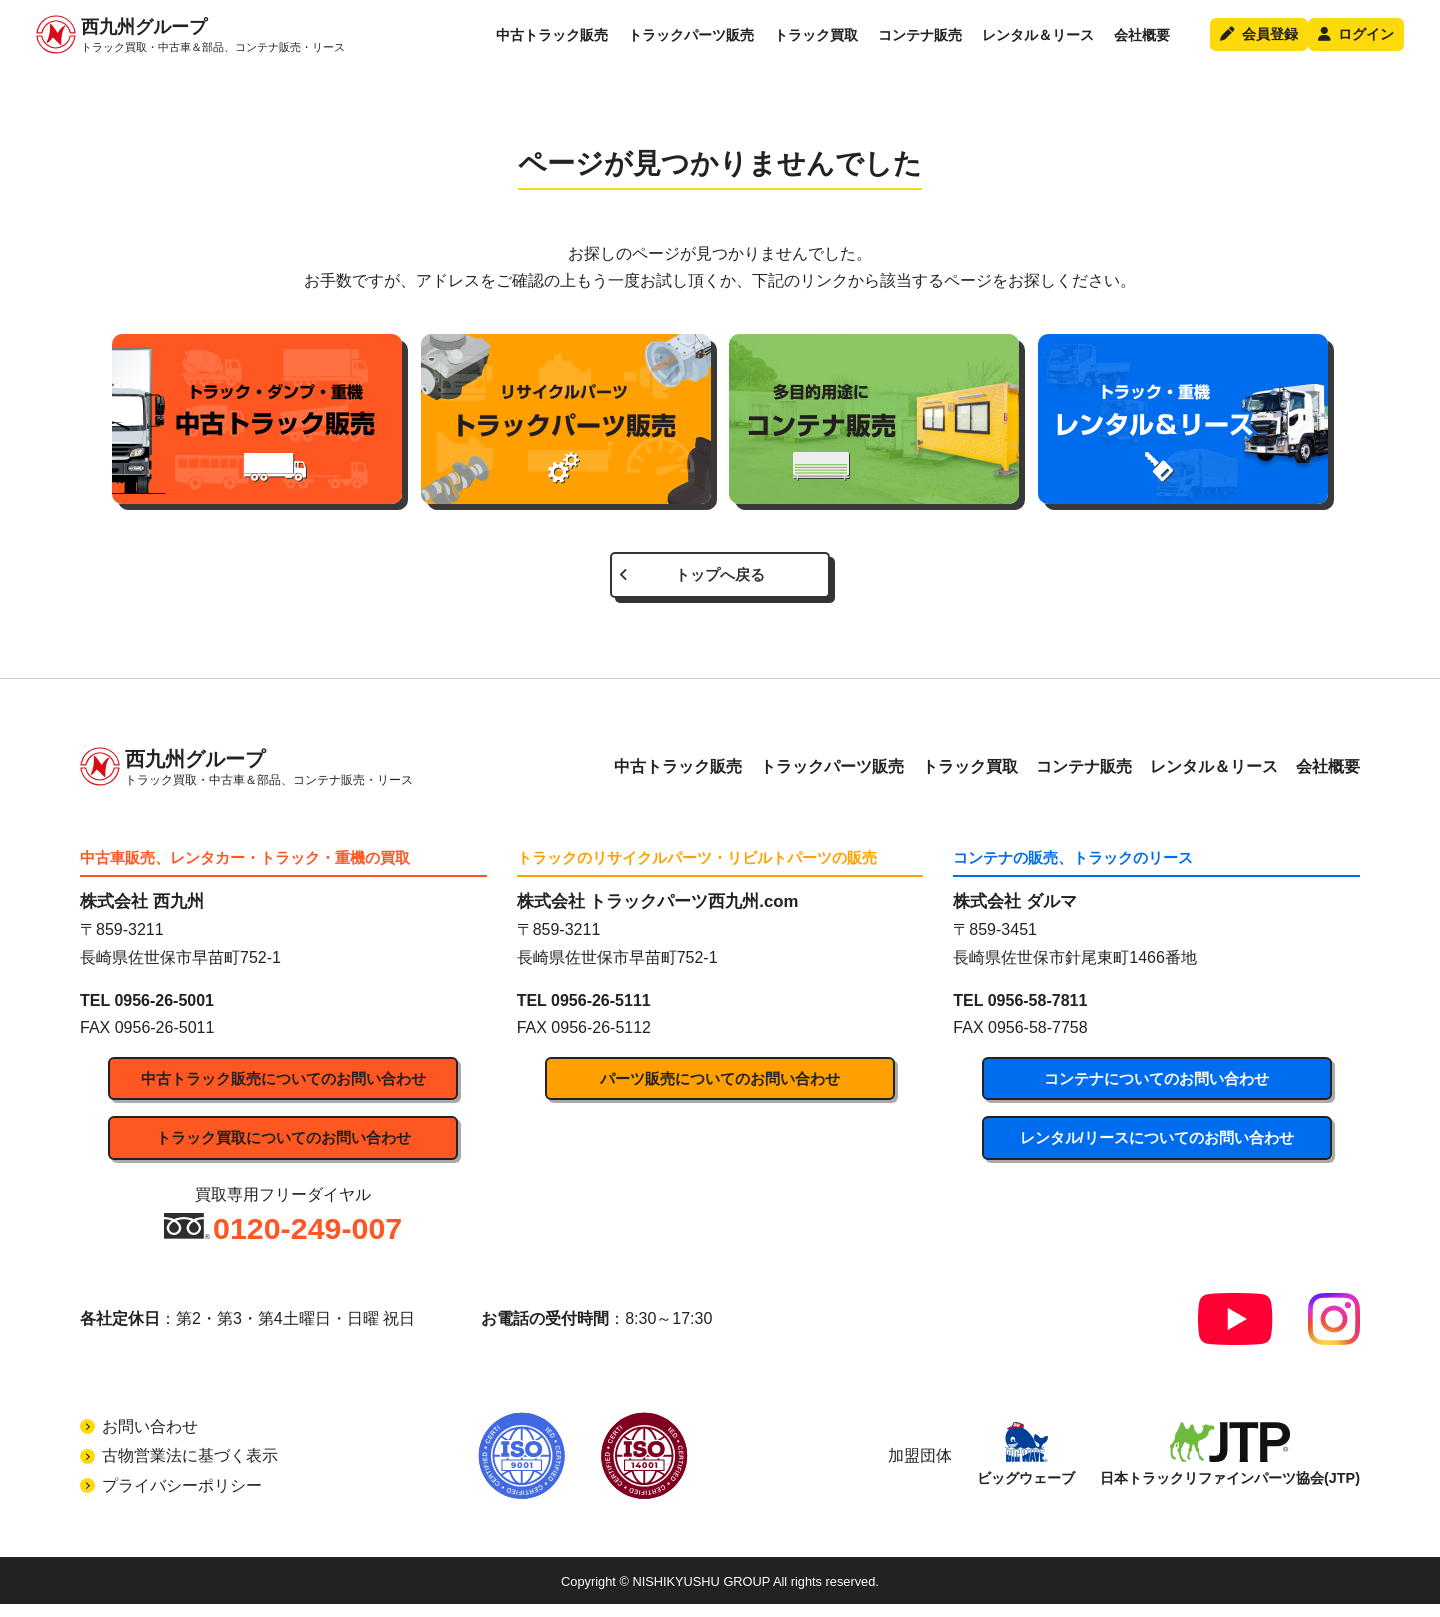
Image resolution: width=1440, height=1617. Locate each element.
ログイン (1356, 45)
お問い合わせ (150, 1439)
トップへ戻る (720, 577)
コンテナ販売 (920, 45)
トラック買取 (816, 45)
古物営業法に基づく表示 (190, 1468)
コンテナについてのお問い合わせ (1157, 1085)
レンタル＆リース (1038, 45)
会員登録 (1258, 45)
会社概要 (1142, 45)
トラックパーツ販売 (691, 45)
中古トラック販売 (552, 45)
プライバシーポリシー (182, 1497)
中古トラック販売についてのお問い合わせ (283, 1085)
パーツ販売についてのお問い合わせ (720, 1085)
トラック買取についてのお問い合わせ (283, 1148)
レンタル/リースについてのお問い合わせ (1156, 1148)
